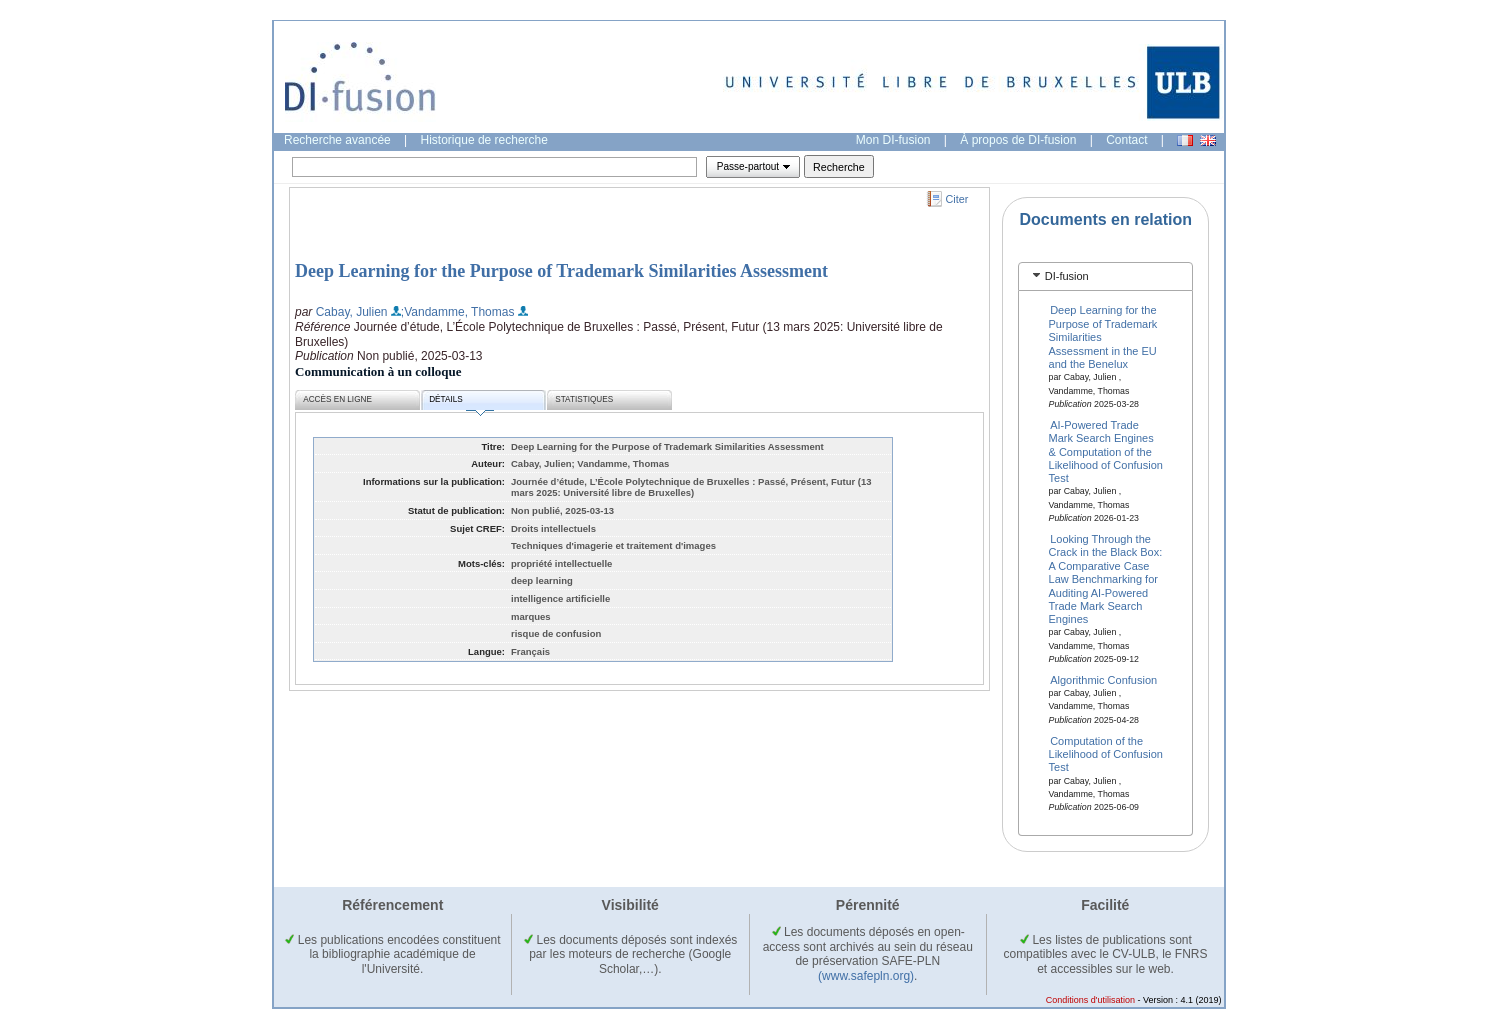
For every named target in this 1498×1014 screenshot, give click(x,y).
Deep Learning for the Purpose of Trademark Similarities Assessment (561, 271)
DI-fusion (1067, 276)
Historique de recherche (484, 140)
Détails (461, 402)
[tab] (1105, 276)
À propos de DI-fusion (1018, 140)
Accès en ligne (337, 399)
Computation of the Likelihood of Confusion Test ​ (1106, 753)
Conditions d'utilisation (1090, 1000)
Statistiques (584, 399)
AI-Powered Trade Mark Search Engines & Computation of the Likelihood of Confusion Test (1106, 451)
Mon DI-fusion (893, 140)
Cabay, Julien (352, 312)
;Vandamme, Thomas (458, 312)
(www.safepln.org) (866, 976)
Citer (957, 199)
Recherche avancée (337, 140)
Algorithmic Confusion (1103, 680)
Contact (1126, 140)
